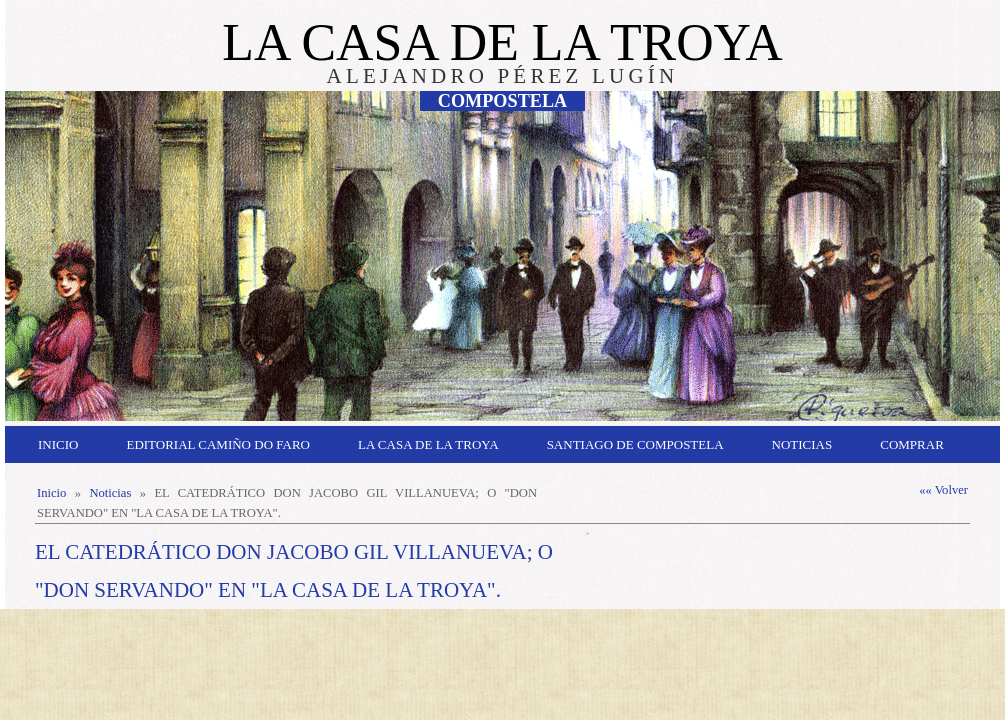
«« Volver (943, 490)
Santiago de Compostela (635, 444)
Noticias (802, 444)
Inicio (58, 444)
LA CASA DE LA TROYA (502, 42)
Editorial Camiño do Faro (218, 444)
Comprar (912, 444)
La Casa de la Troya (428, 444)
